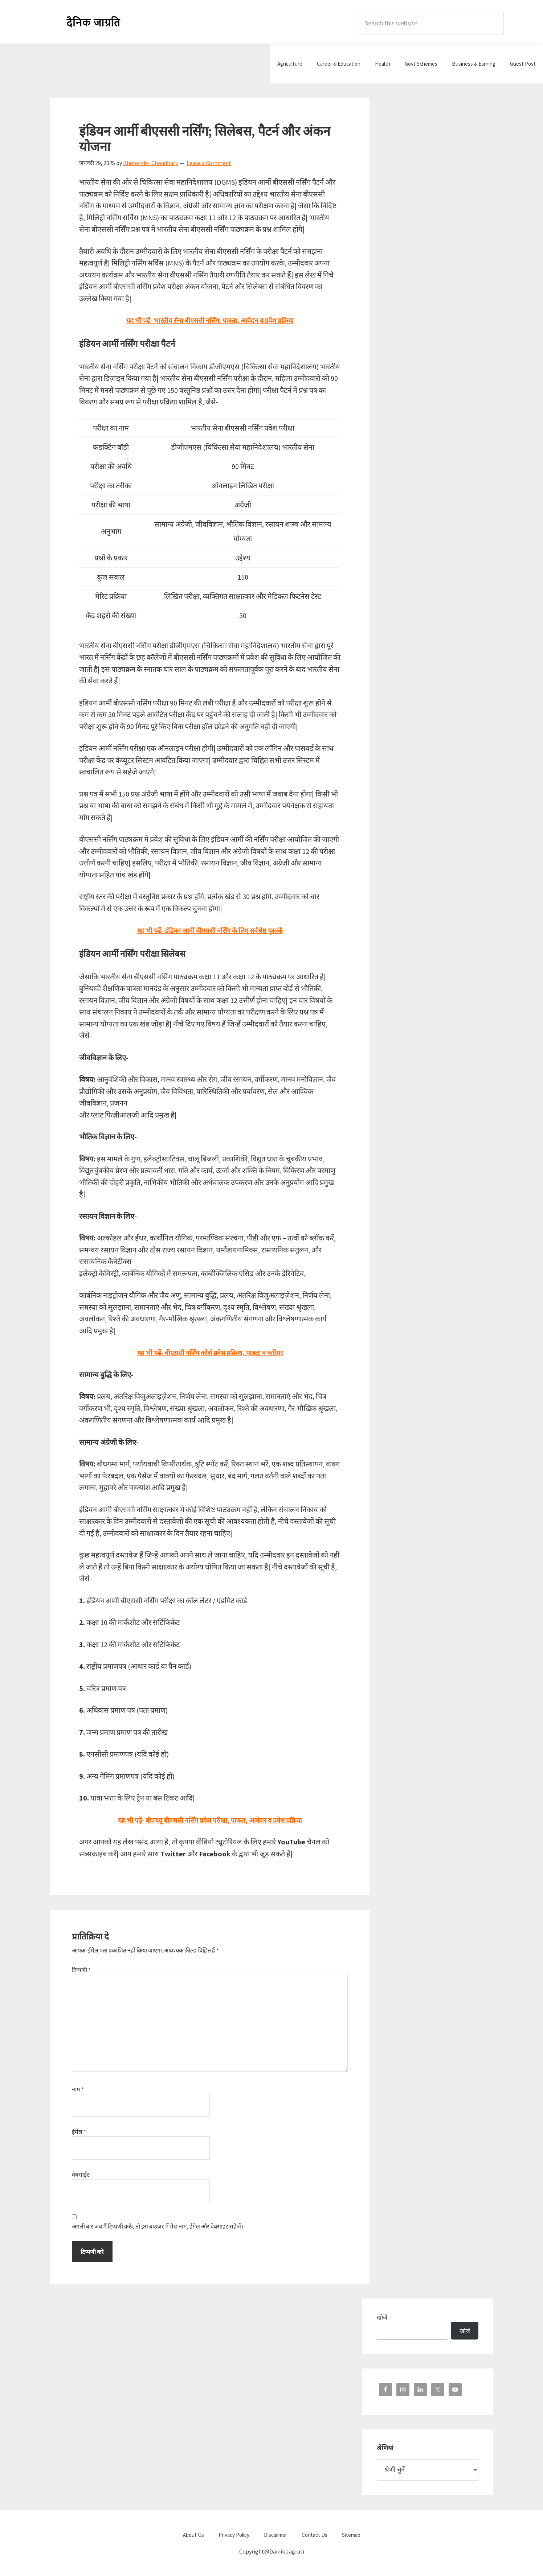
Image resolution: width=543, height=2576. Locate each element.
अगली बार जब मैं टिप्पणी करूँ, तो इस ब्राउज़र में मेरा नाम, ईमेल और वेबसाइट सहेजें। (157, 2226)
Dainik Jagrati (93, 21)
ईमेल (79, 2131)
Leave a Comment (209, 162)
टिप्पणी (81, 1970)
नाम (78, 2089)
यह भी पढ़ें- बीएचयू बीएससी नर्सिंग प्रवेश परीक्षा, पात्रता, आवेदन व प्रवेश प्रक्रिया (209, 1819)
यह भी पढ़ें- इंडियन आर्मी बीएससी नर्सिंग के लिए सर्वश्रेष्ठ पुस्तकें (210, 930)
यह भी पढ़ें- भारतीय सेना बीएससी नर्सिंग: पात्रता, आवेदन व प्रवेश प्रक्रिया (210, 320)
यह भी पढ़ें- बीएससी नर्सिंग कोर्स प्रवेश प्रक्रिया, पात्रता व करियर (209, 1352)
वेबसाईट (81, 2174)
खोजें (382, 2317)
